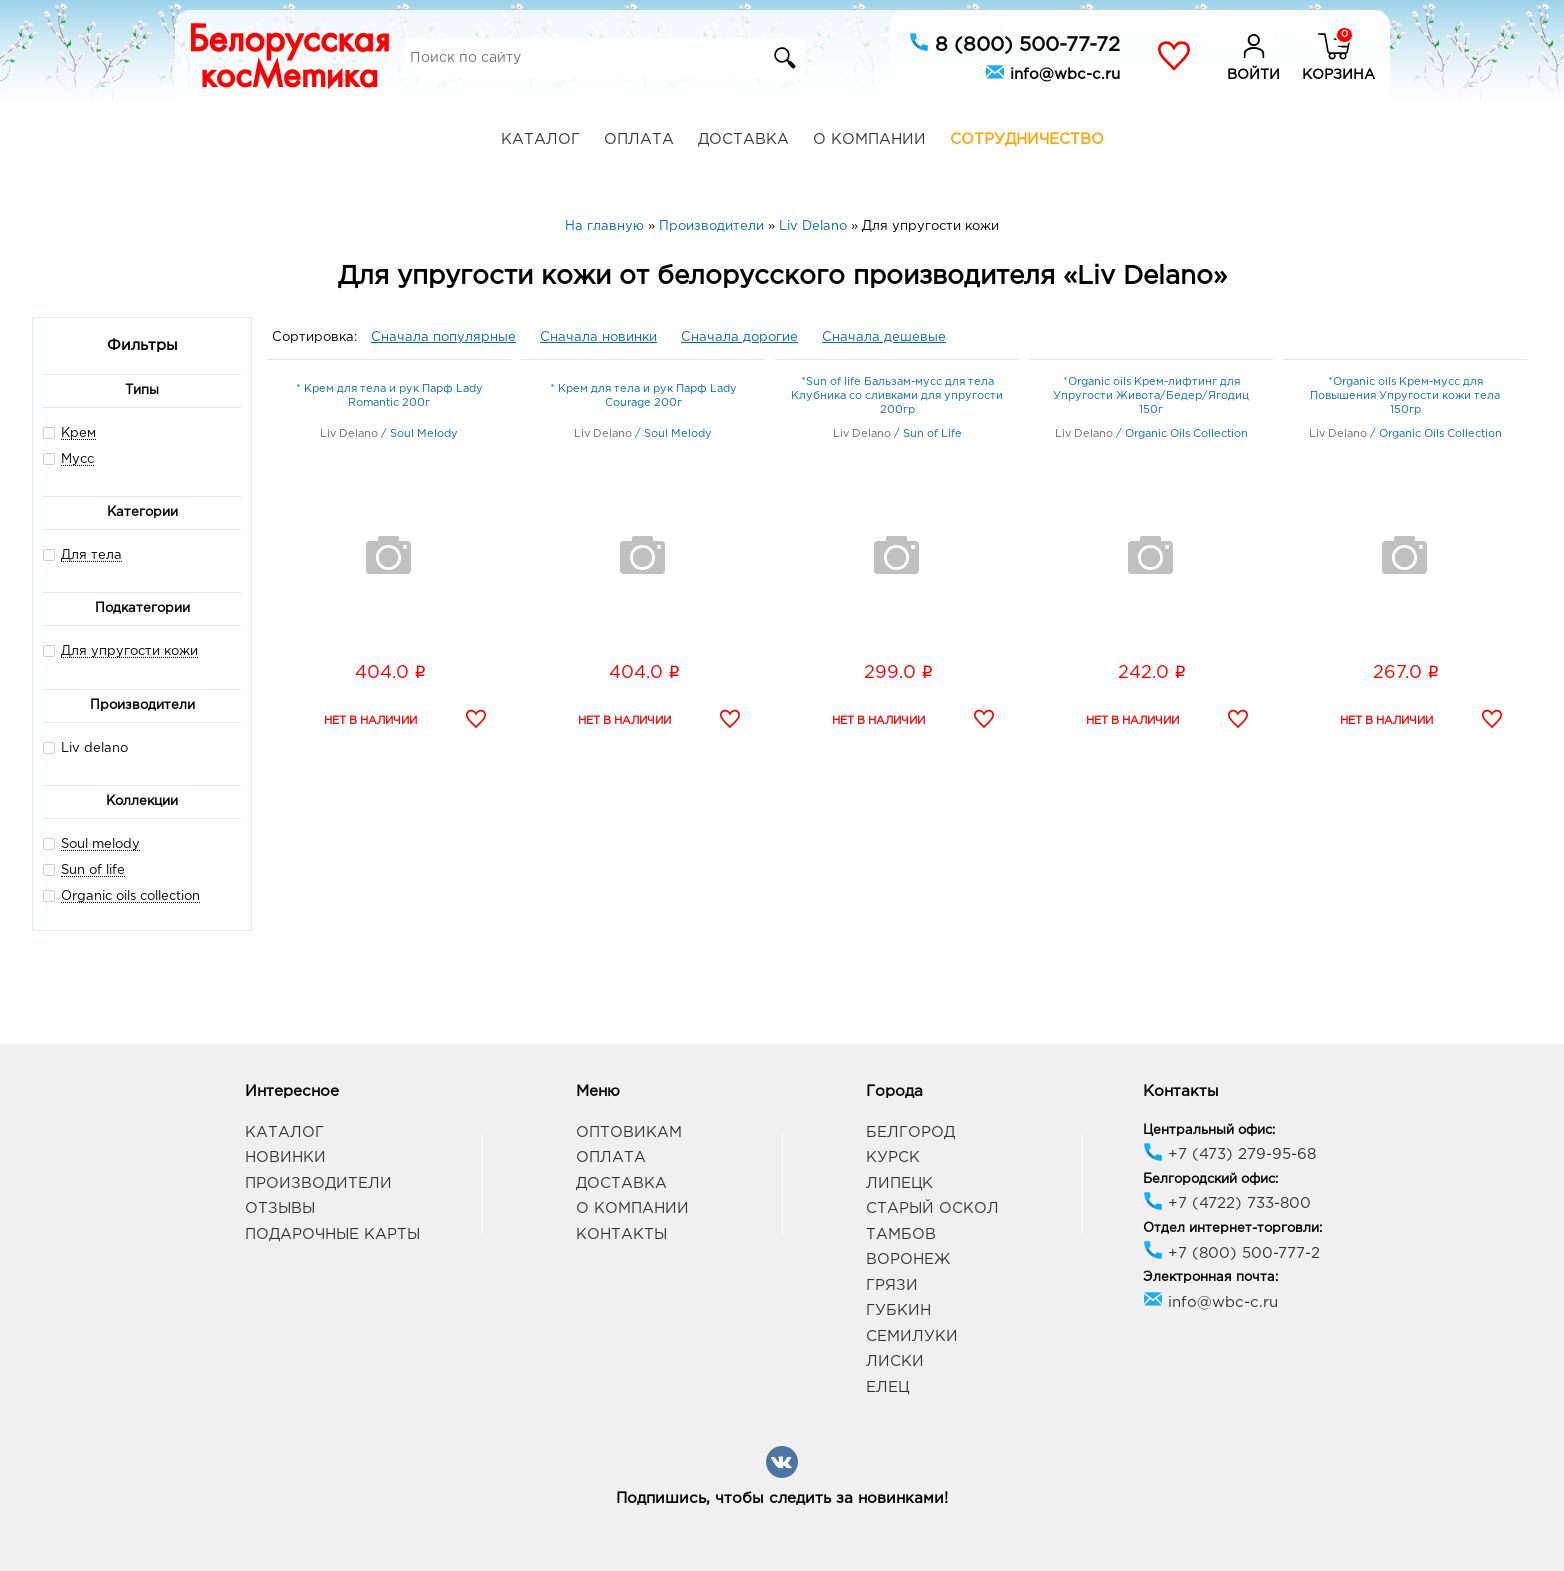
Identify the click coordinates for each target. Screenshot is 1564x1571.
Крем (78, 433)
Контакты (621, 1234)
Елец (887, 1387)
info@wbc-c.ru (1052, 72)
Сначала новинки (598, 337)
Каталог (540, 139)
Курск (893, 1157)
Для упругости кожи (129, 651)
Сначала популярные (443, 337)
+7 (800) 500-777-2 (1231, 1253)
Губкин (898, 1310)
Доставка (743, 139)
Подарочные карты (332, 1234)
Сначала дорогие (739, 337)
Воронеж (908, 1259)
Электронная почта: (1210, 1277)
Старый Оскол (932, 1208)
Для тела (91, 555)
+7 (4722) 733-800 (1227, 1203)
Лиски (895, 1361)
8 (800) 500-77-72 (1014, 43)
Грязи (892, 1285)
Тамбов (901, 1234)
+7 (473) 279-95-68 (1229, 1154)
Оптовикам (629, 1132)
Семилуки (912, 1336)
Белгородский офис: (1210, 1179)
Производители (318, 1183)
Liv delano (85, 747)
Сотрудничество (1027, 139)
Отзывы (280, 1208)
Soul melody (100, 844)
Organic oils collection (130, 896)
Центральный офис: (1209, 1130)
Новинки (285, 1157)
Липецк (899, 1183)
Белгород (910, 1132)
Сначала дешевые (884, 337)
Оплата (639, 139)
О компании (869, 139)
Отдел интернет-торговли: (1232, 1228)
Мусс (77, 459)
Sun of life (93, 870)
